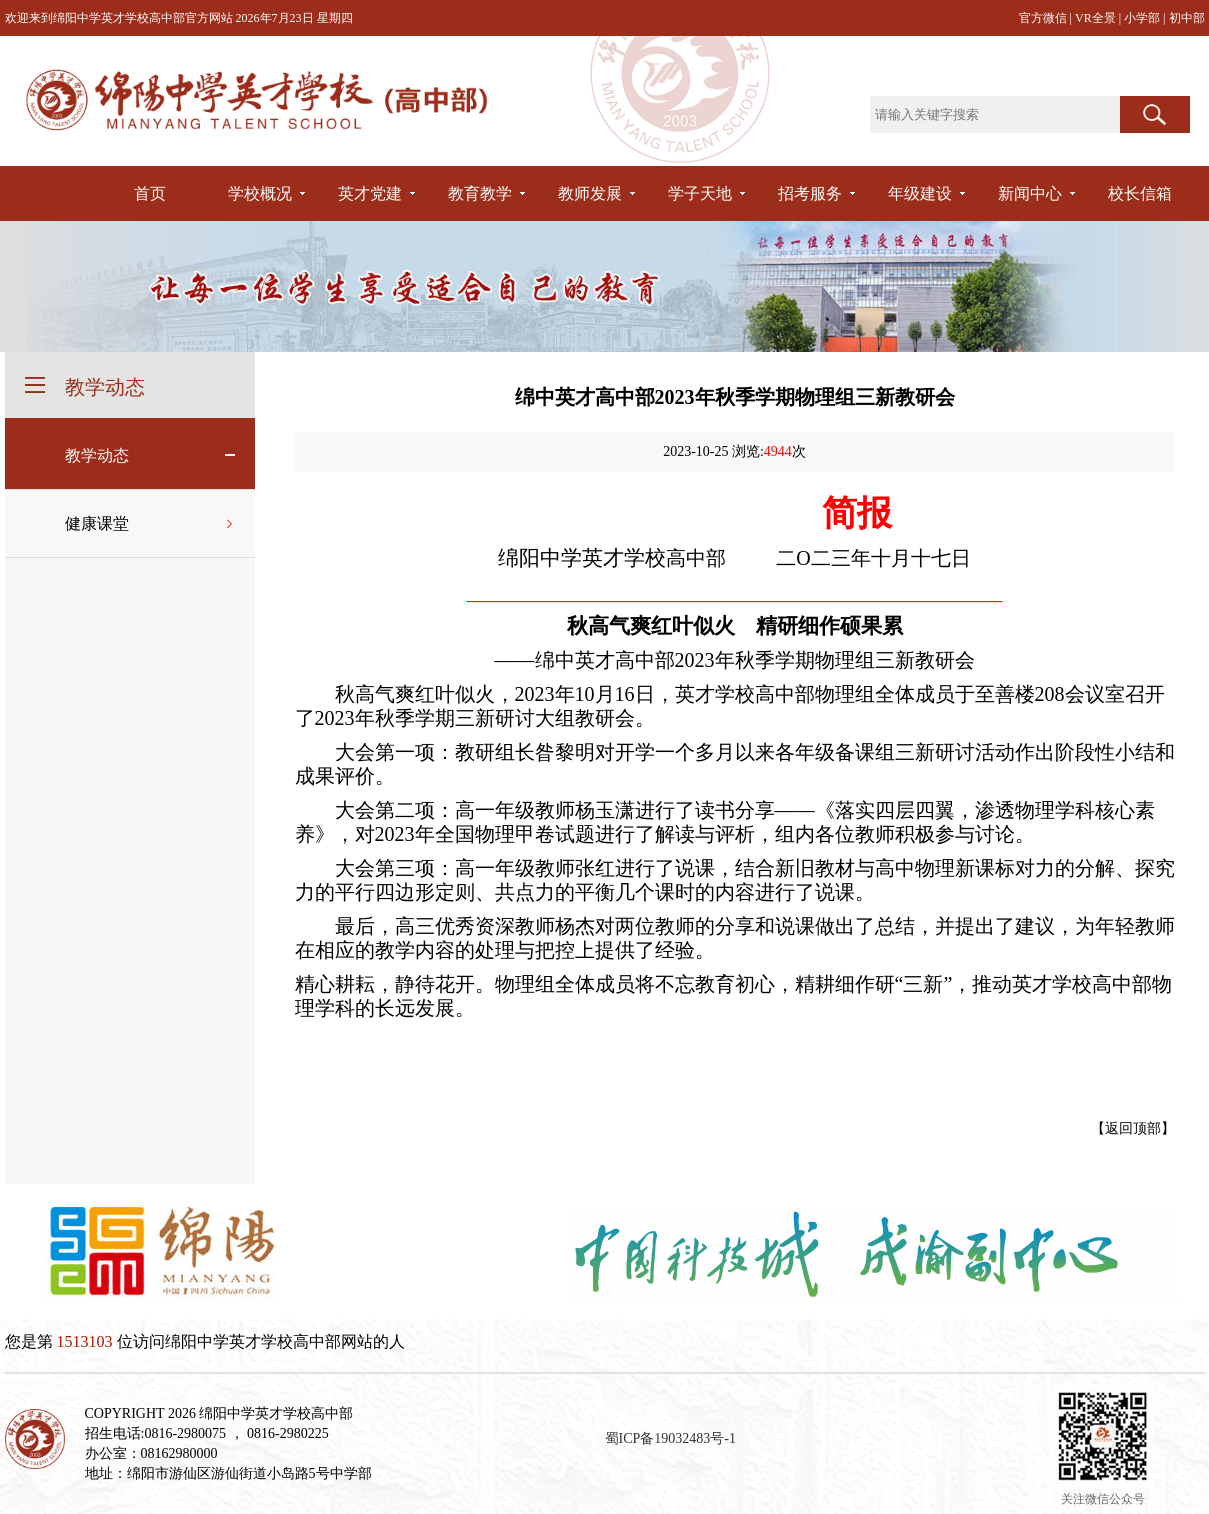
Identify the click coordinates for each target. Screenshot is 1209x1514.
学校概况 (260, 193)
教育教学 (480, 193)
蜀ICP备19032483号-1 (670, 1438)
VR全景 (1097, 18)
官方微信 (1044, 18)
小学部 (1143, 18)
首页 (150, 193)
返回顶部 (1133, 1128)
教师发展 (590, 193)
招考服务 (810, 193)
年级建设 (920, 193)
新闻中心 (1030, 193)
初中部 (1187, 18)
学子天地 (700, 193)
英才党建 (370, 193)
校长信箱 (1140, 193)
